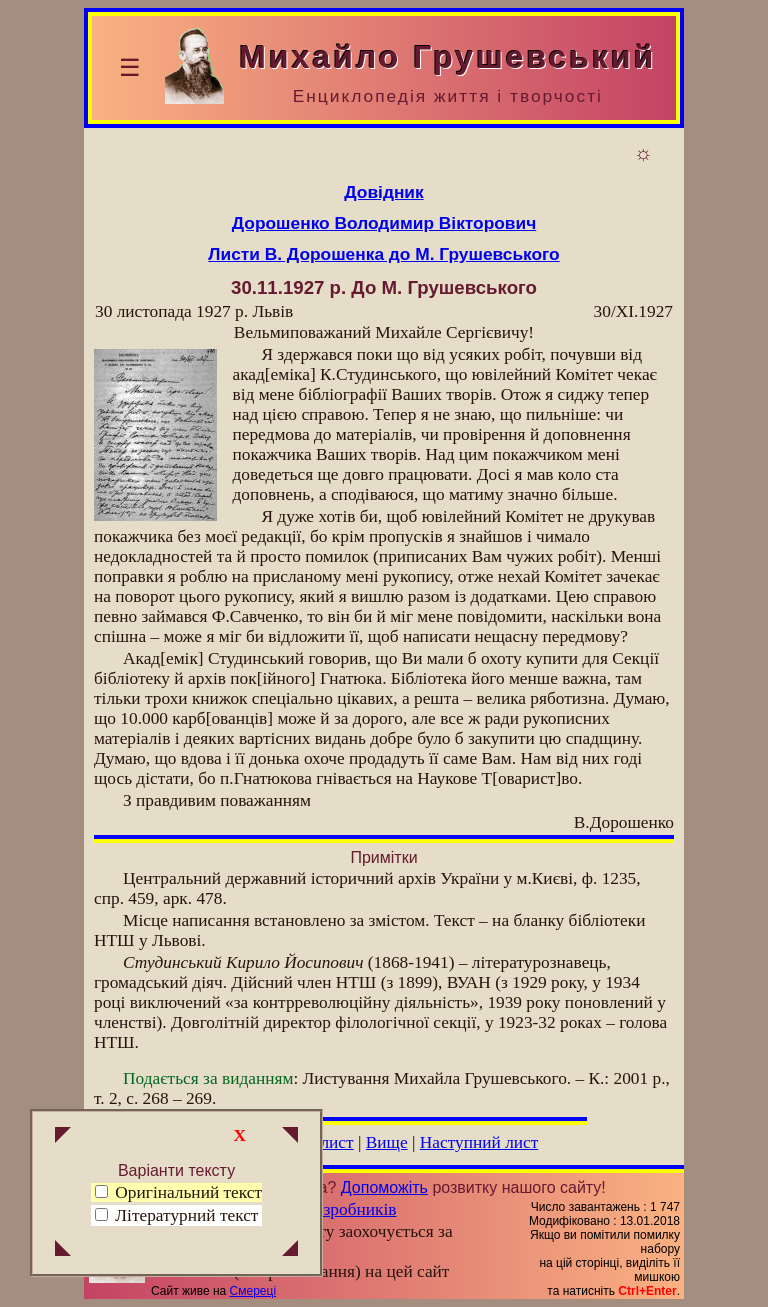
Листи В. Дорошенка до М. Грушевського (383, 254)
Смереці (253, 1291)
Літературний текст (186, 1215)
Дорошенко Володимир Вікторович (384, 223)
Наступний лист (479, 1142)
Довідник (383, 192)
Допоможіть (384, 1187)
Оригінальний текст (178, 1192)
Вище (387, 1142)
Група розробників (328, 1209)
